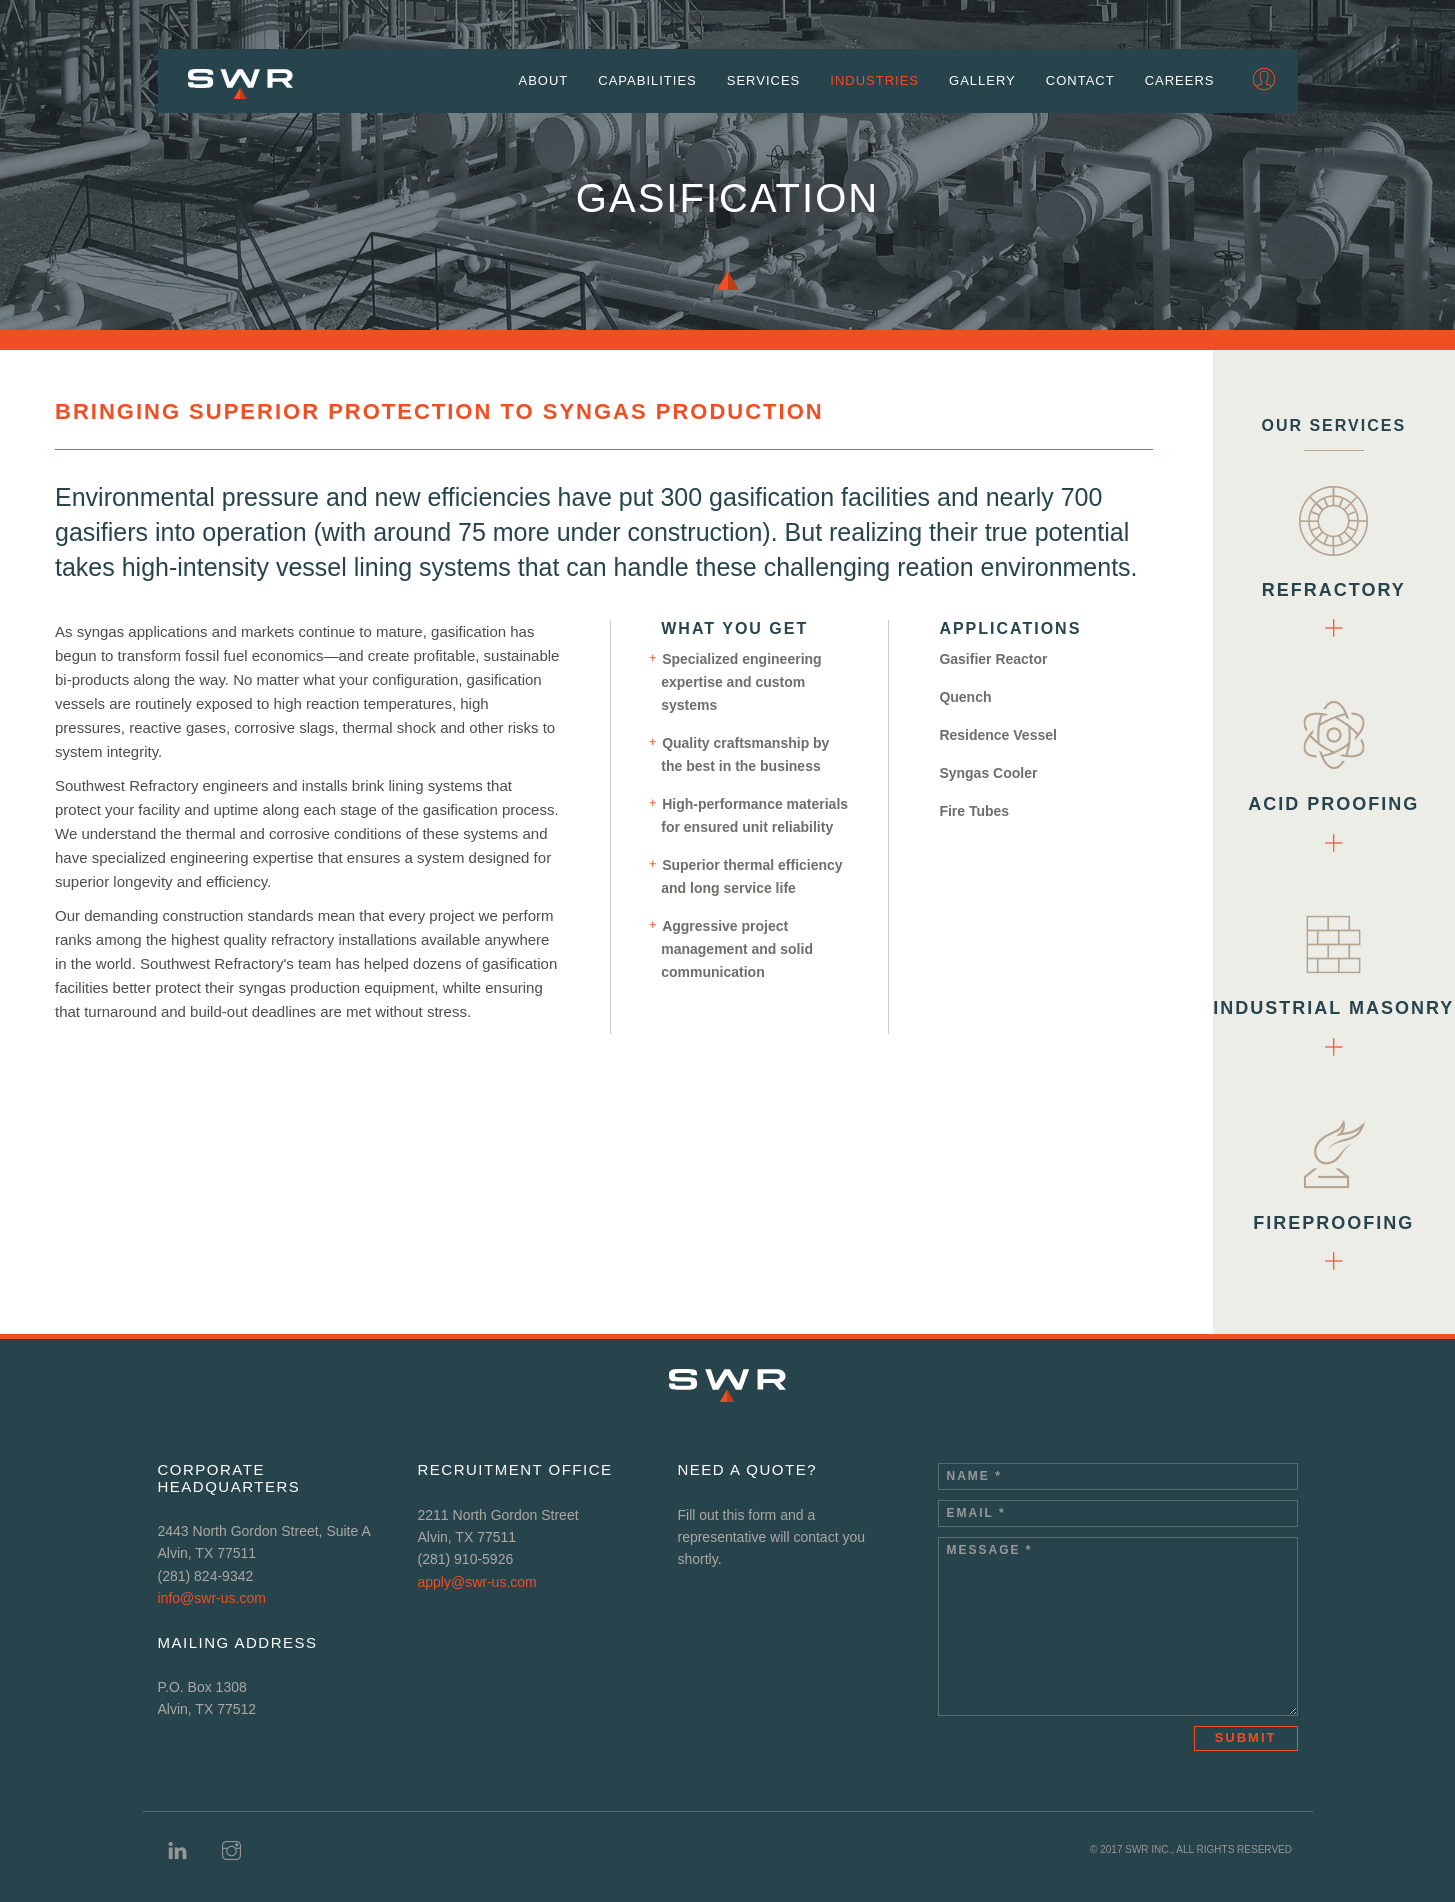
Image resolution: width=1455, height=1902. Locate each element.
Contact (1080, 81)
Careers (1180, 81)
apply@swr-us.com (476, 1582)
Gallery (982, 81)
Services (764, 81)
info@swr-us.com (212, 1598)
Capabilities (647, 81)
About (544, 81)
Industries (874, 81)
